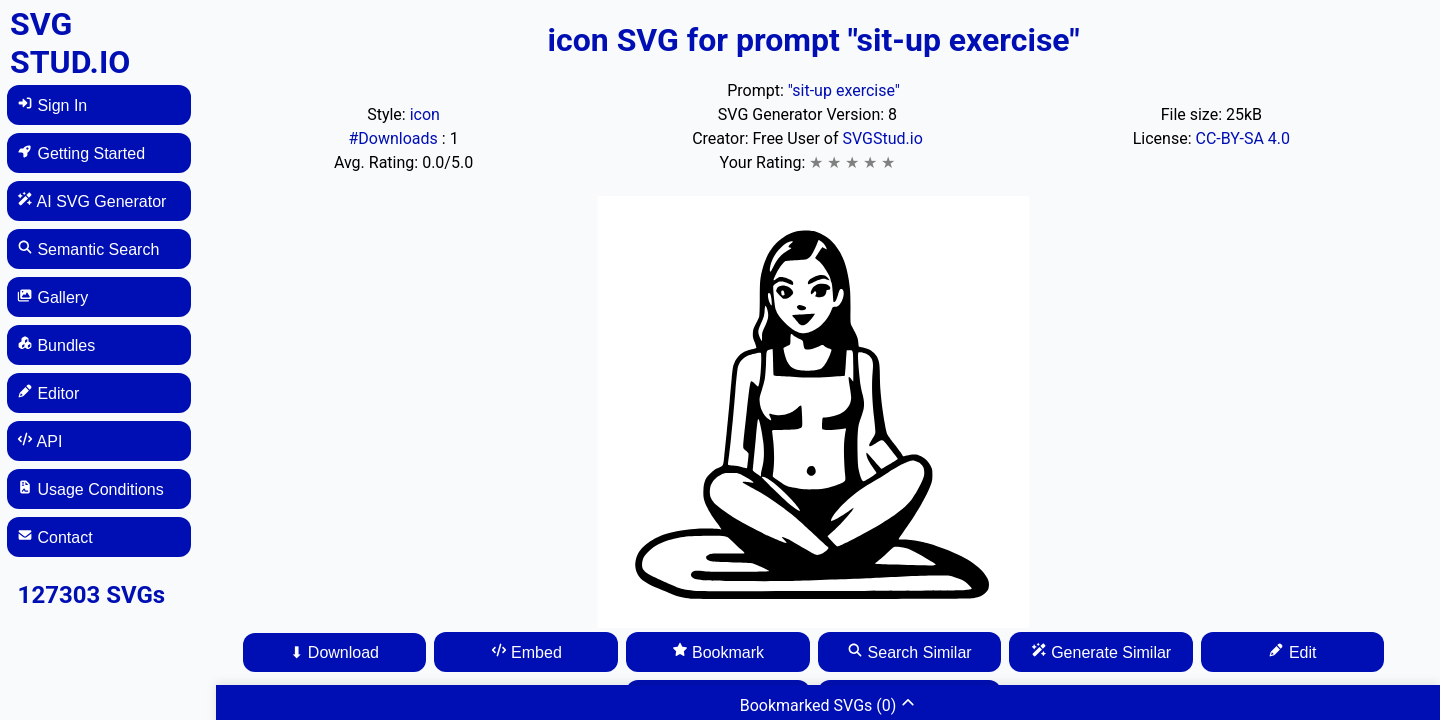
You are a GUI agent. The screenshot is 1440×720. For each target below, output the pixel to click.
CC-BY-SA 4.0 (1242, 138)
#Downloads (394, 138)
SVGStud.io (882, 138)
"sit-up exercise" (844, 90)
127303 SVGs (92, 595)
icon (425, 114)
